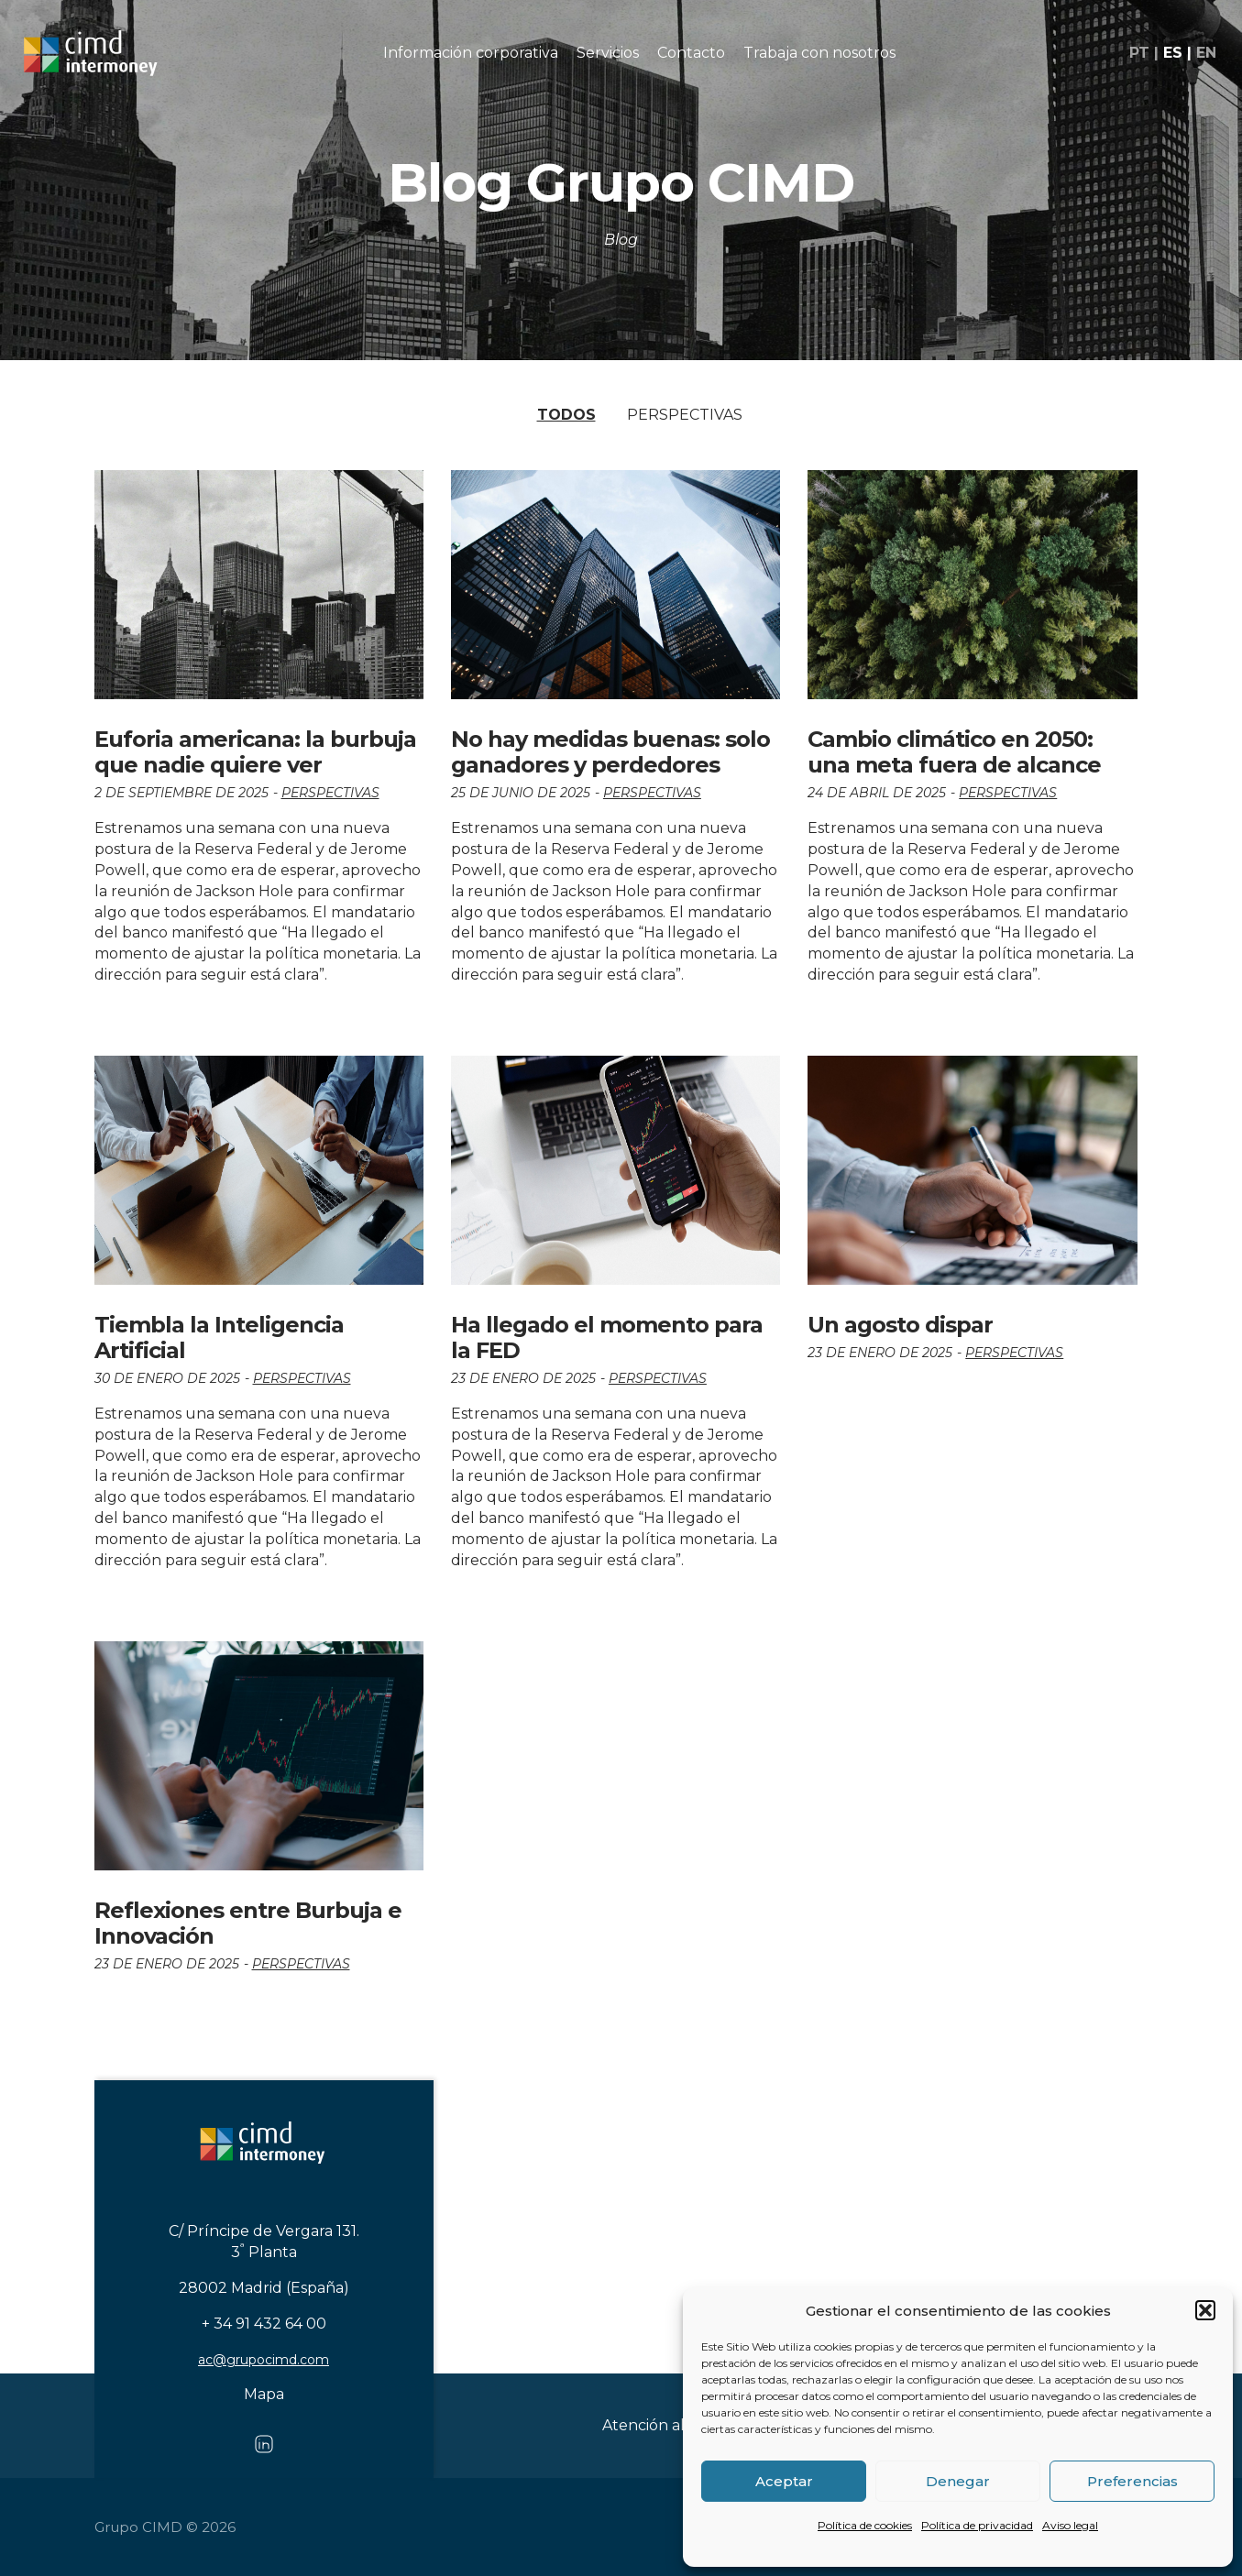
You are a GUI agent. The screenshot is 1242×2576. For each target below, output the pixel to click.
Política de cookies (865, 2525)
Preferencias (1132, 2481)
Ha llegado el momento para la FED (607, 1337)
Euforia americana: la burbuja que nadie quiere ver (255, 752)
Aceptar (784, 2481)
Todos (566, 414)
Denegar (958, 2481)
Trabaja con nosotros (819, 55)
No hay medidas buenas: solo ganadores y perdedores (610, 752)
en (1204, 56)
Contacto (691, 55)
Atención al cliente (670, 2425)
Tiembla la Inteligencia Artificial (219, 1337)
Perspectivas (684, 414)
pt (1137, 56)
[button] (1205, 2310)
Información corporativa (470, 55)
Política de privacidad (977, 2525)
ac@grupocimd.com (263, 2359)
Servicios (608, 55)
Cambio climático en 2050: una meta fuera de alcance (954, 752)
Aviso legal (1070, 2525)
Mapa (264, 2394)
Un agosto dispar (900, 1324)
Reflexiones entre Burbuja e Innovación (247, 1923)
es (1171, 56)
